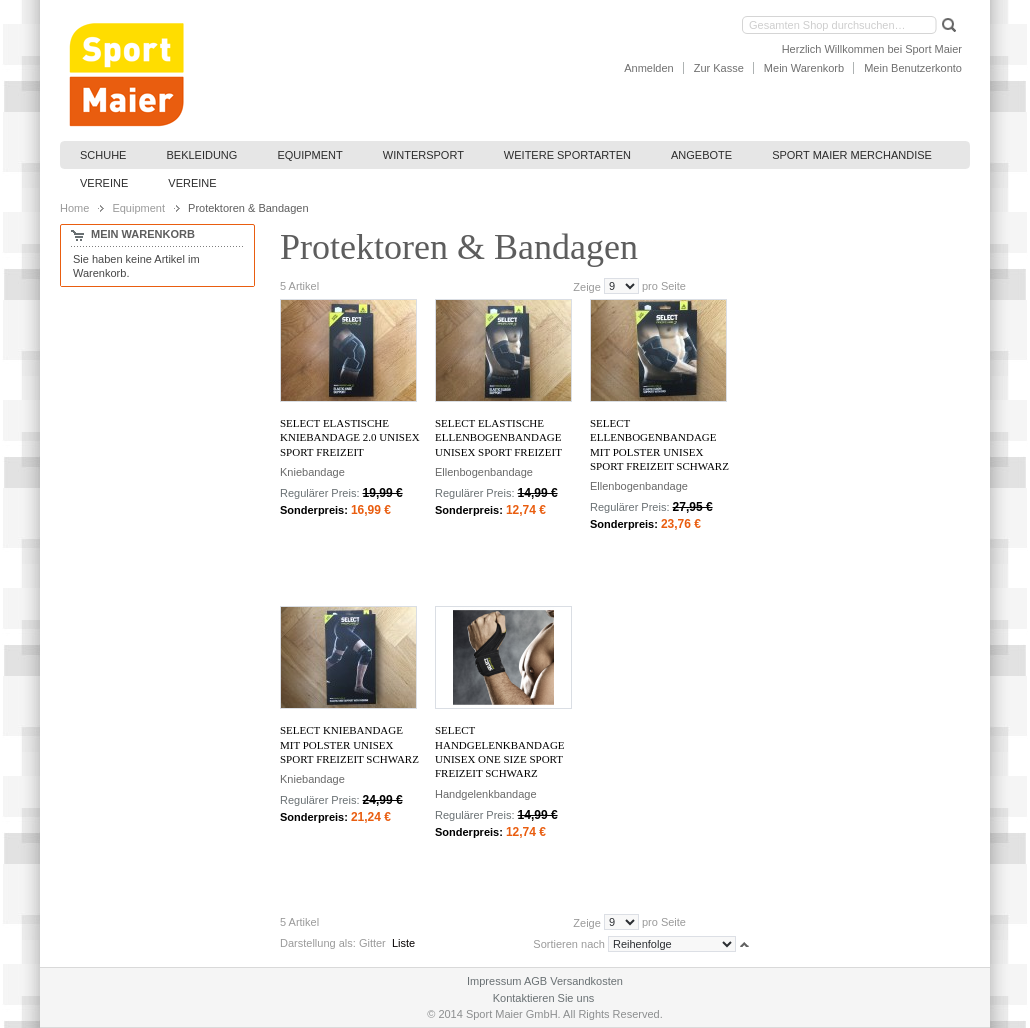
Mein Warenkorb (804, 68)
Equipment (138, 208)
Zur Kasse (719, 68)
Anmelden (649, 68)
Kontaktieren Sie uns (544, 998)
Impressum (494, 981)
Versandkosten (586, 981)
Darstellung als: (318, 943)
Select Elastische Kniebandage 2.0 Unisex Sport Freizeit (350, 437)
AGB (535, 981)
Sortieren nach (569, 944)
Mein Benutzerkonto (913, 68)
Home (74, 208)
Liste (403, 943)
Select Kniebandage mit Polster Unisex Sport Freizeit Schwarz (349, 744)
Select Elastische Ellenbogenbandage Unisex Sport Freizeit (498, 437)
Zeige (587, 286)
